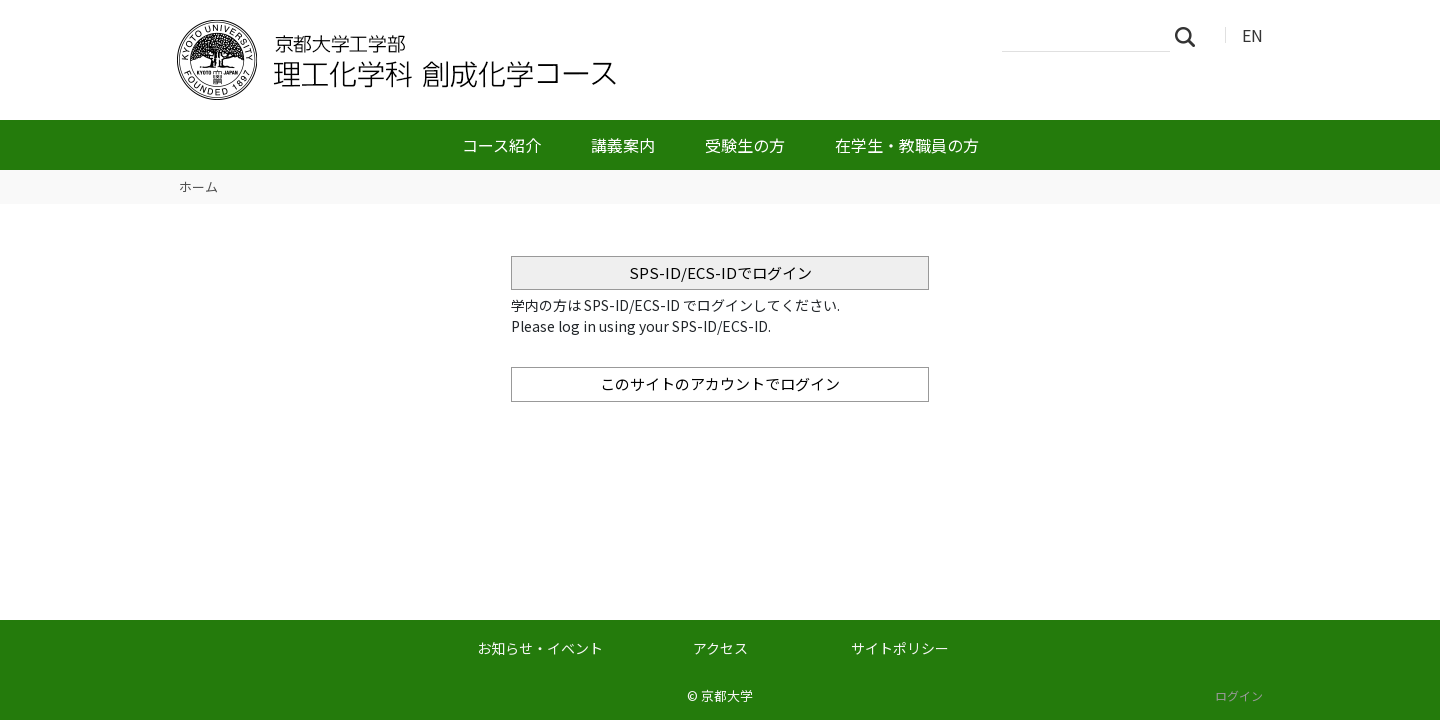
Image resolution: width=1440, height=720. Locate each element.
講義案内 (623, 145)
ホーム (198, 186)
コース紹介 (501, 145)
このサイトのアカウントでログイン (720, 383)
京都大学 (727, 695)
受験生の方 (745, 145)
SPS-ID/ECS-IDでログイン (720, 272)
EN (1252, 35)
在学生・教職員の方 (907, 145)
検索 (1191, 36)
